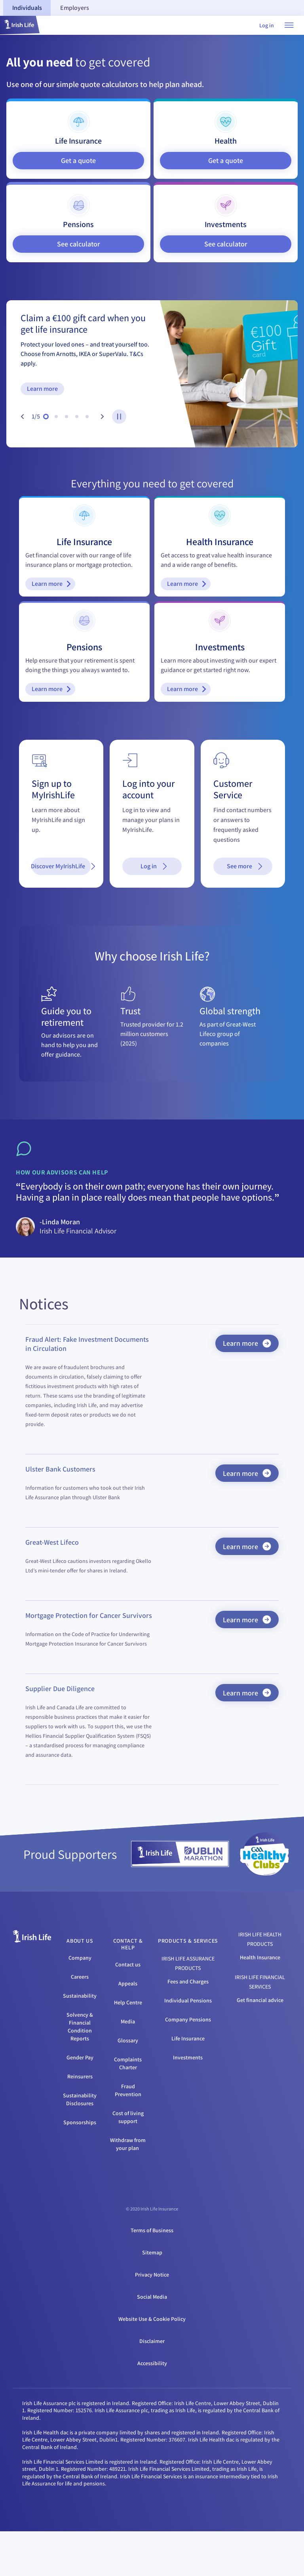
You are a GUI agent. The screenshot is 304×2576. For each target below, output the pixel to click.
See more (246, 911)
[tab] (27, 8)
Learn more (42, 389)
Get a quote (78, 160)
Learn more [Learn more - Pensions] (55, 721)
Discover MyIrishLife (61, 911)
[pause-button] (119, 416)
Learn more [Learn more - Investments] (190, 721)
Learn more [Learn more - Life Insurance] (55, 593)
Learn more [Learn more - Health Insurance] (190, 593)
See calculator (78, 243)
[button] (20, 25)
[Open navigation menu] (289, 25)
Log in (266, 25)
